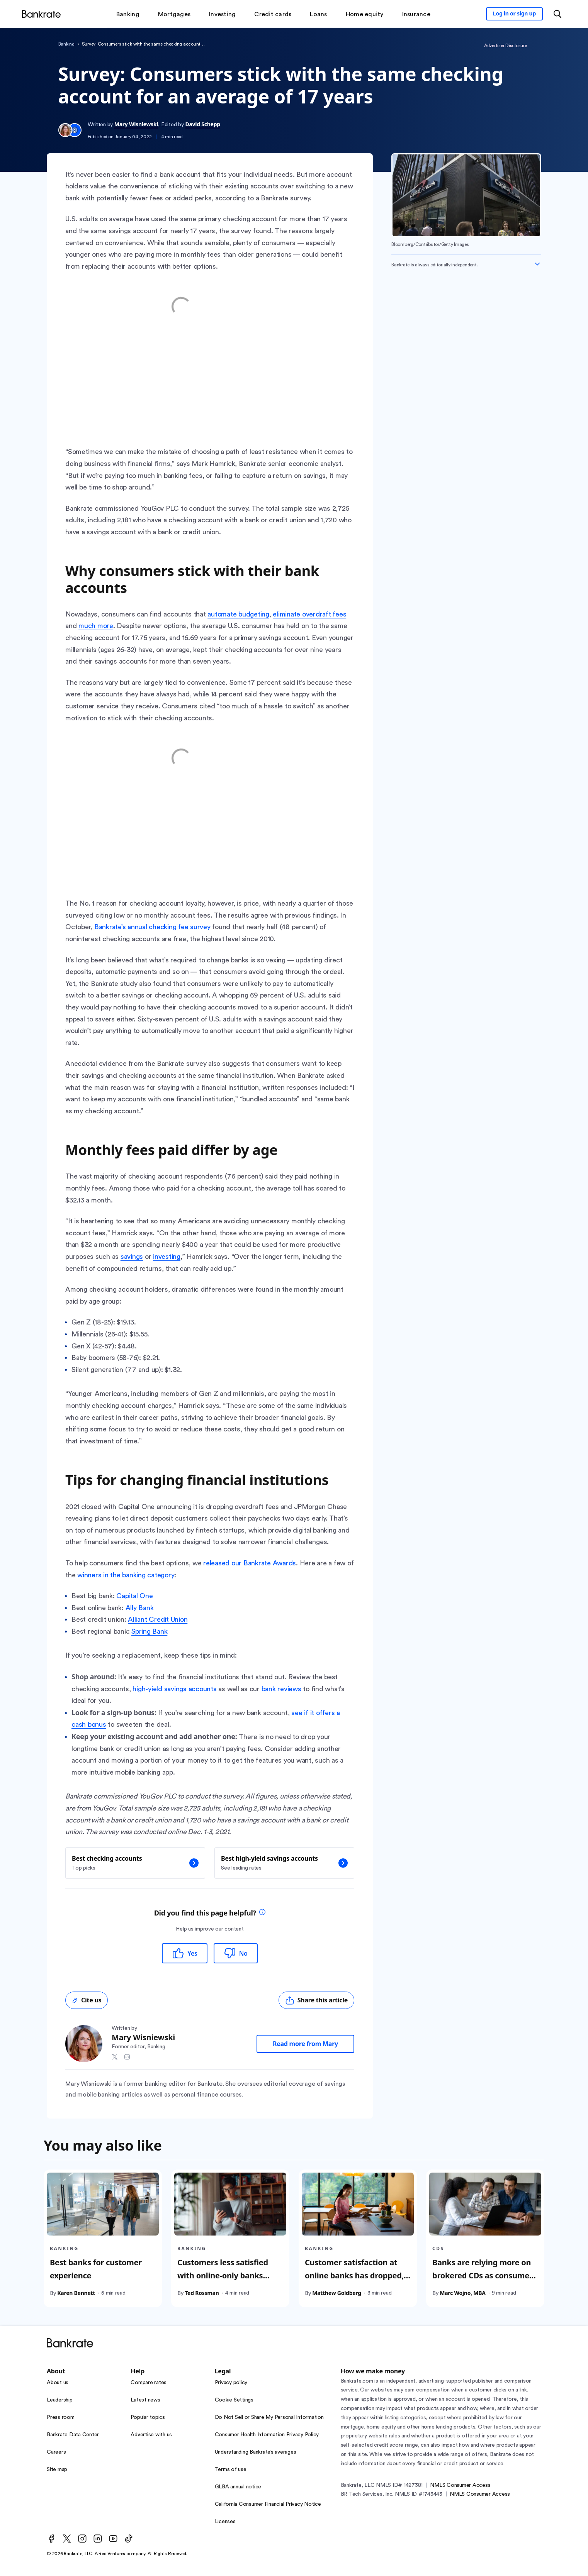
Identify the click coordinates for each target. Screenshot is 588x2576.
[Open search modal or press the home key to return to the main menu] (557, 13)
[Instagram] (82, 2538)
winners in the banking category (125, 1575)
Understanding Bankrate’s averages (255, 2452)
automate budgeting (238, 614)
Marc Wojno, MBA (463, 2292)
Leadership (60, 2400)
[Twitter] (66, 2538)
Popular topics (148, 2417)
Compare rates (149, 2382)
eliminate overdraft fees (309, 614)
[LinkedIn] (97, 2538)
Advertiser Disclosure (505, 45)
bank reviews (281, 1688)
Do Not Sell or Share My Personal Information (269, 2417)
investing (166, 1256)
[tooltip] (262, 1913)
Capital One (134, 1595)
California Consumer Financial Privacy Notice (268, 2504)
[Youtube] (113, 2538)
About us (57, 2382)
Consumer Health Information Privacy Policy (267, 2434)
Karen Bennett (76, 2292)
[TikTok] (128, 2538)
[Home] (41, 14)
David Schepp (202, 124)
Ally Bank (140, 1607)
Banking (66, 44)
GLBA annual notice (238, 2487)
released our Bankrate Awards (249, 1563)
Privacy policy (231, 2382)
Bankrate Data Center (73, 2434)
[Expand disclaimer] (537, 264)
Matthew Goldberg (336, 2292)
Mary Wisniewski (136, 124)
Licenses (225, 2521)
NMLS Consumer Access (460, 2485)
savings (132, 1256)
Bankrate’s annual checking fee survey (152, 926)
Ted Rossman (202, 2292)
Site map (57, 2469)
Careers (56, 2452)
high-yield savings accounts (174, 1688)
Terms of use (230, 2469)
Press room (61, 2417)
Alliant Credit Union (157, 1619)
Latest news (145, 2400)
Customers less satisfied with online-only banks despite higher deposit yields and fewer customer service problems (227, 2288)
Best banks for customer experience (96, 2268)
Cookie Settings (234, 2400)
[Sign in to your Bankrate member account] (514, 13)
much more (95, 625)
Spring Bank (149, 1631)
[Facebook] (51, 2538)
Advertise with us (151, 2434)
